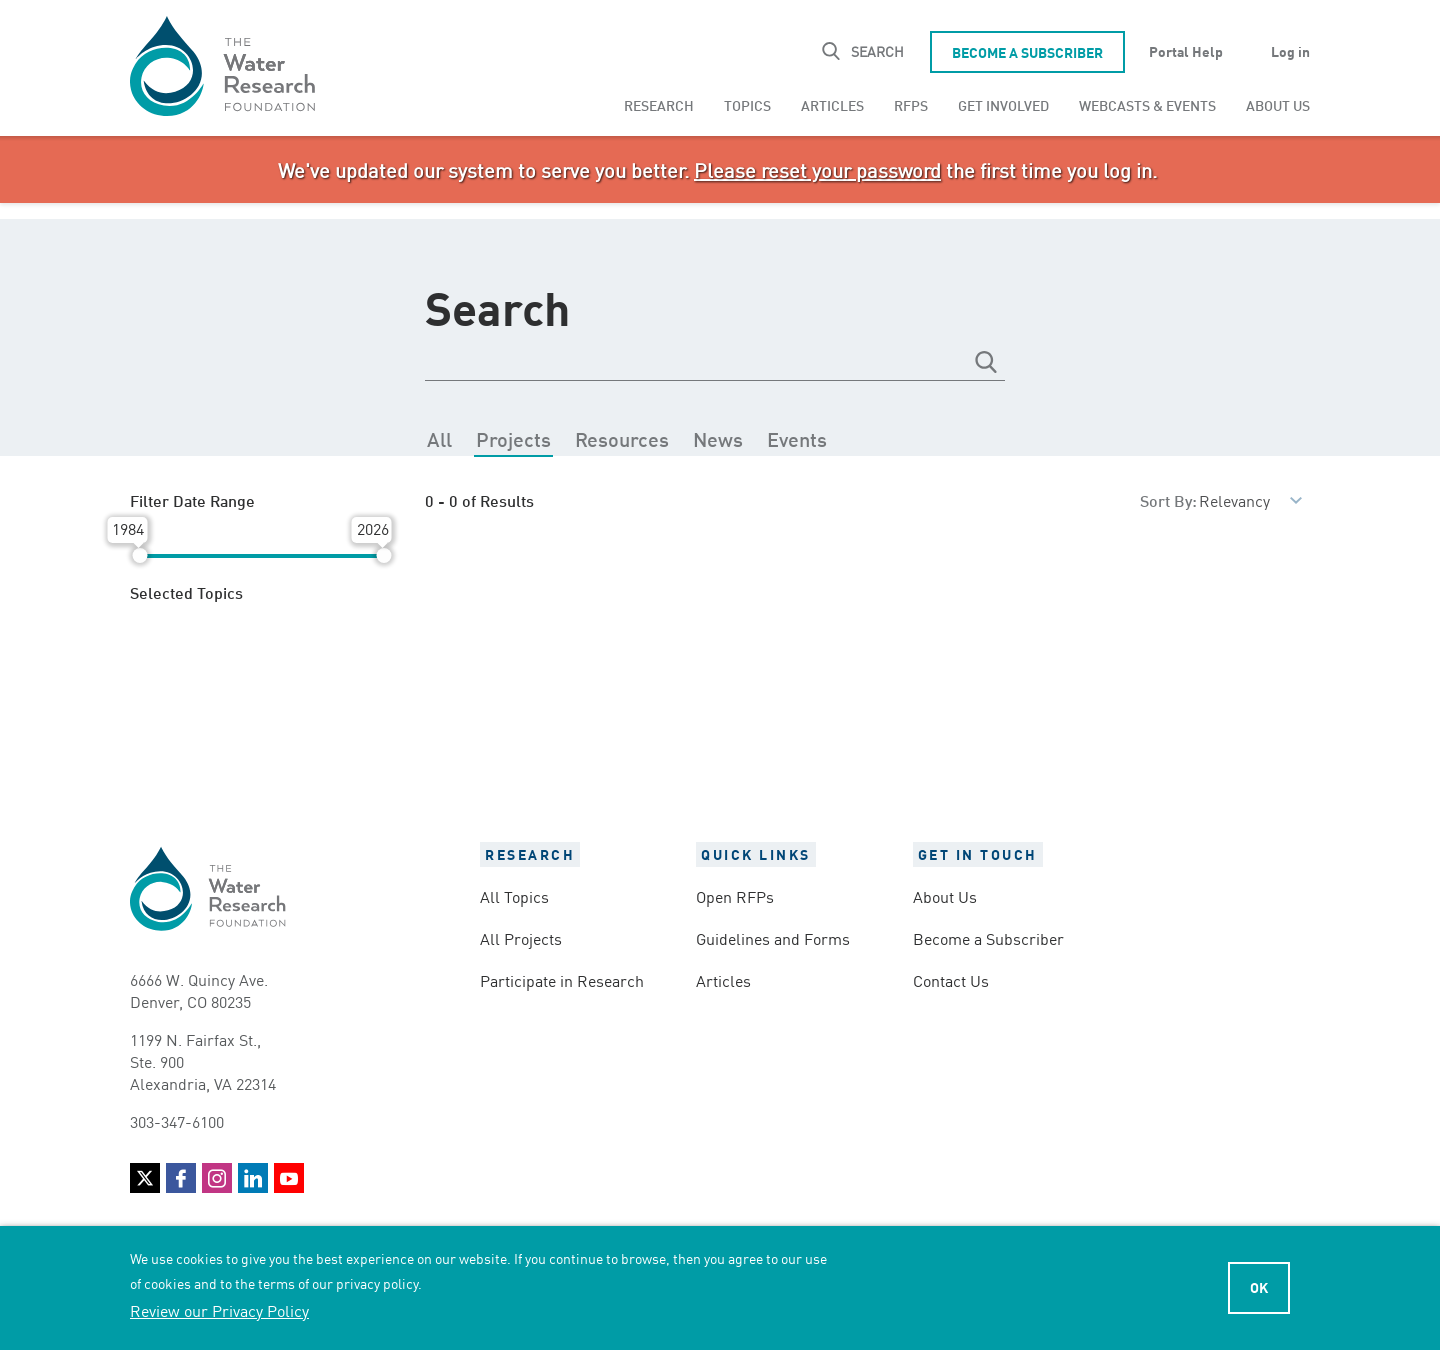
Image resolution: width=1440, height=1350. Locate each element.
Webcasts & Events (1147, 104)
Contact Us (951, 980)
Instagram (217, 1178)
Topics (747, 104)
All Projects (521, 938)
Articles (832, 104)
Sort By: (1168, 499)
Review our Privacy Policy (219, 1310)
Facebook (181, 1178)
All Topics (514, 896)
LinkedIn (253, 1178)
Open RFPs (735, 896)
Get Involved (1003, 104)
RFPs (911, 104)
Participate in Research (562, 980)
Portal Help (1186, 51)
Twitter (145, 1178)
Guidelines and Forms (773, 938)
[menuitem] (659, 105)
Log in (1290, 51)
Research (659, 104)
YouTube (289, 1178)
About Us (1278, 104)
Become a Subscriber (1027, 52)
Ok (1259, 1287)
